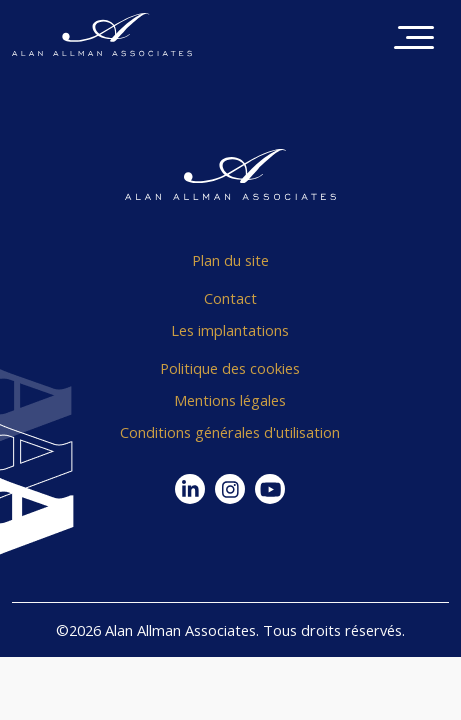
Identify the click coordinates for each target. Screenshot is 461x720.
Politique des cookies (230, 368)
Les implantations (230, 330)
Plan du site (230, 260)
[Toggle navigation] (414, 39)
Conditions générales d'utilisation (230, 432)
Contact (230, 298)
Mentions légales (230, 400)
